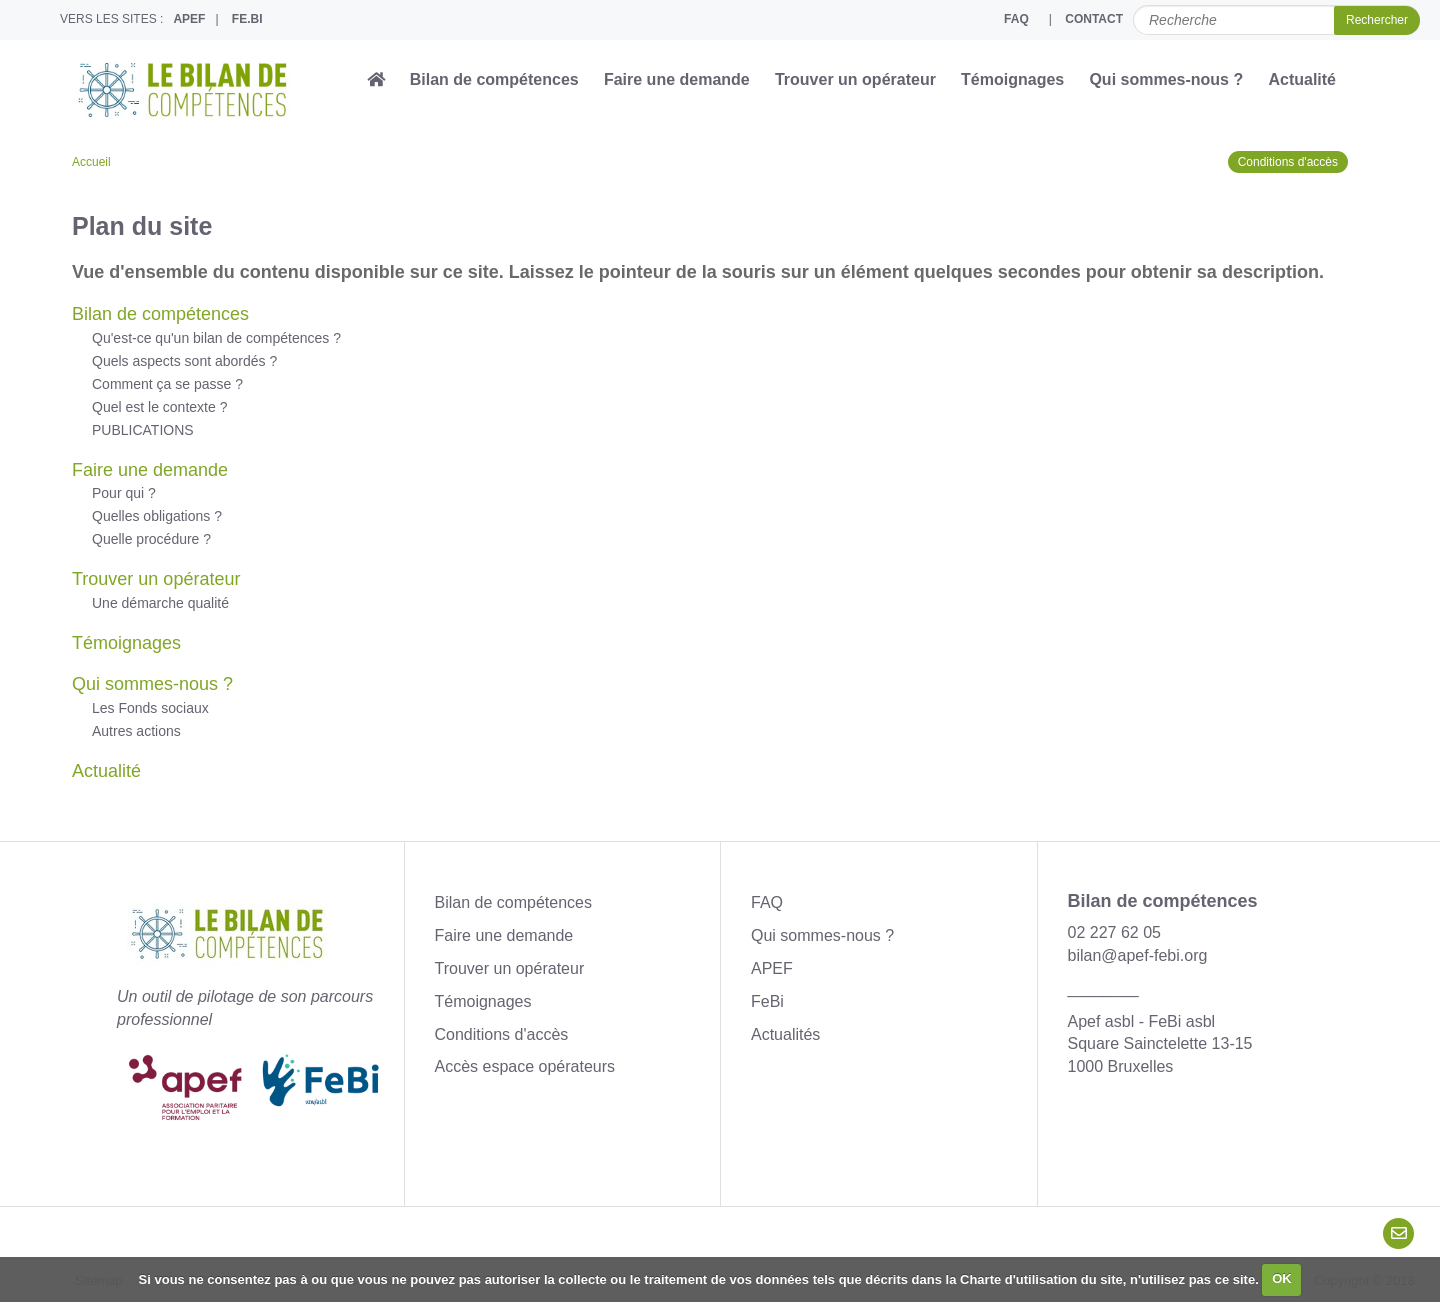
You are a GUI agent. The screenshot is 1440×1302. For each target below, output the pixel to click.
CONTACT (1094, 19)
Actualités (785, 1034)
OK (1282, 1278)
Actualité (1302, 79)
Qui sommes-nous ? (1166, 79)
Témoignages (1012, 79)
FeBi (767, 1001)
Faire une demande (677, 79)
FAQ (1016, 19)
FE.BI (247, 19)
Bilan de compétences (494, 79)
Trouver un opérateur (855, 79)
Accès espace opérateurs (525, 1066)
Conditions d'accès (1288, 162)
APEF (189, 19)
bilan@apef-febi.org (1138, 955)
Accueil (91, 162)
